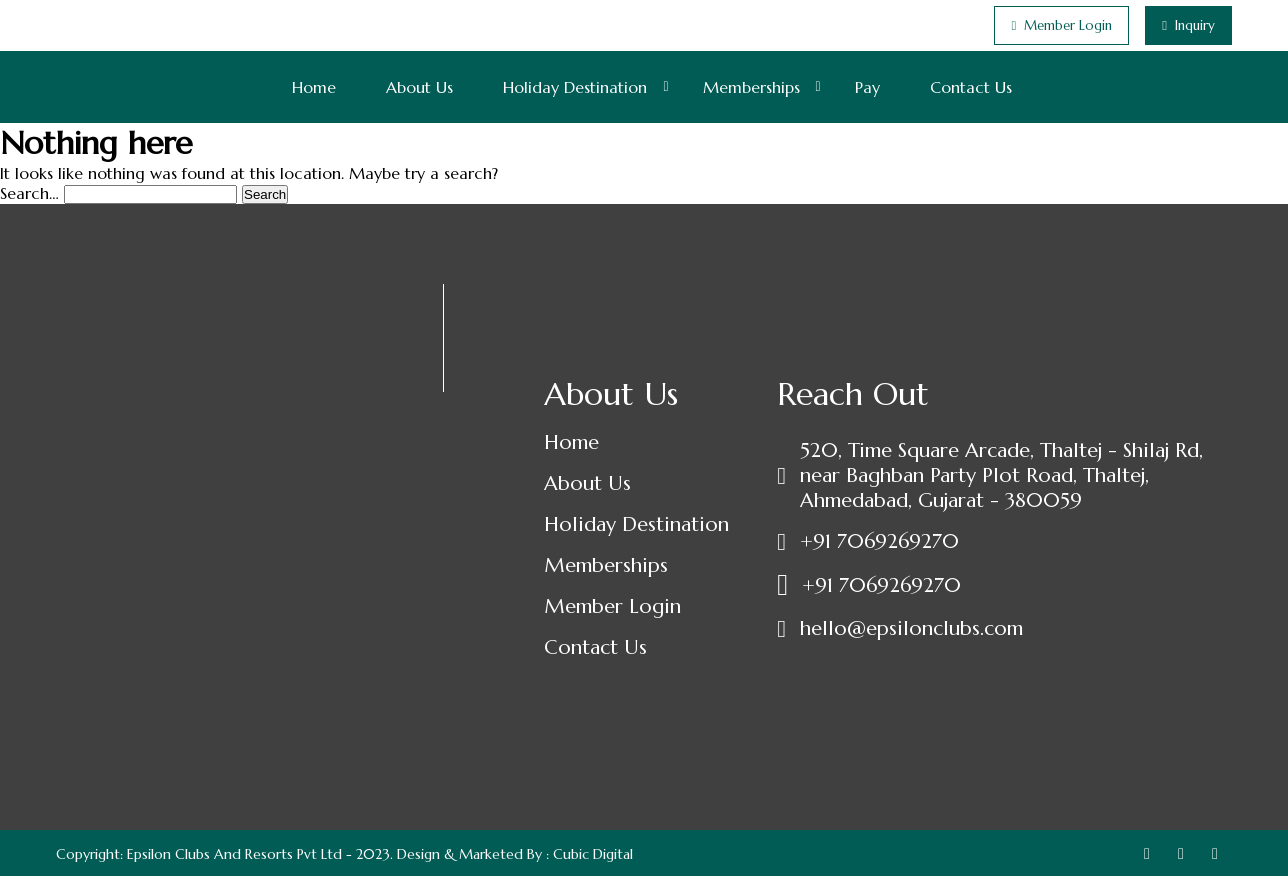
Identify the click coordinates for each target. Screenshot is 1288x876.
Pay (867, 87)
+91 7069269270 (879, 541)
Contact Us (971, 87)
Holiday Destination (575, 87)
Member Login (612, 606)
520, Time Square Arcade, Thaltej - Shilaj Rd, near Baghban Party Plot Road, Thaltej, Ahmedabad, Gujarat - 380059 (1001, 475)
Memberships (751, 87)
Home (314, 87)
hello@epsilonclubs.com (911, 628)
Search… (29, 193)
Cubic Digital (593, 854)
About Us (419, 87)
